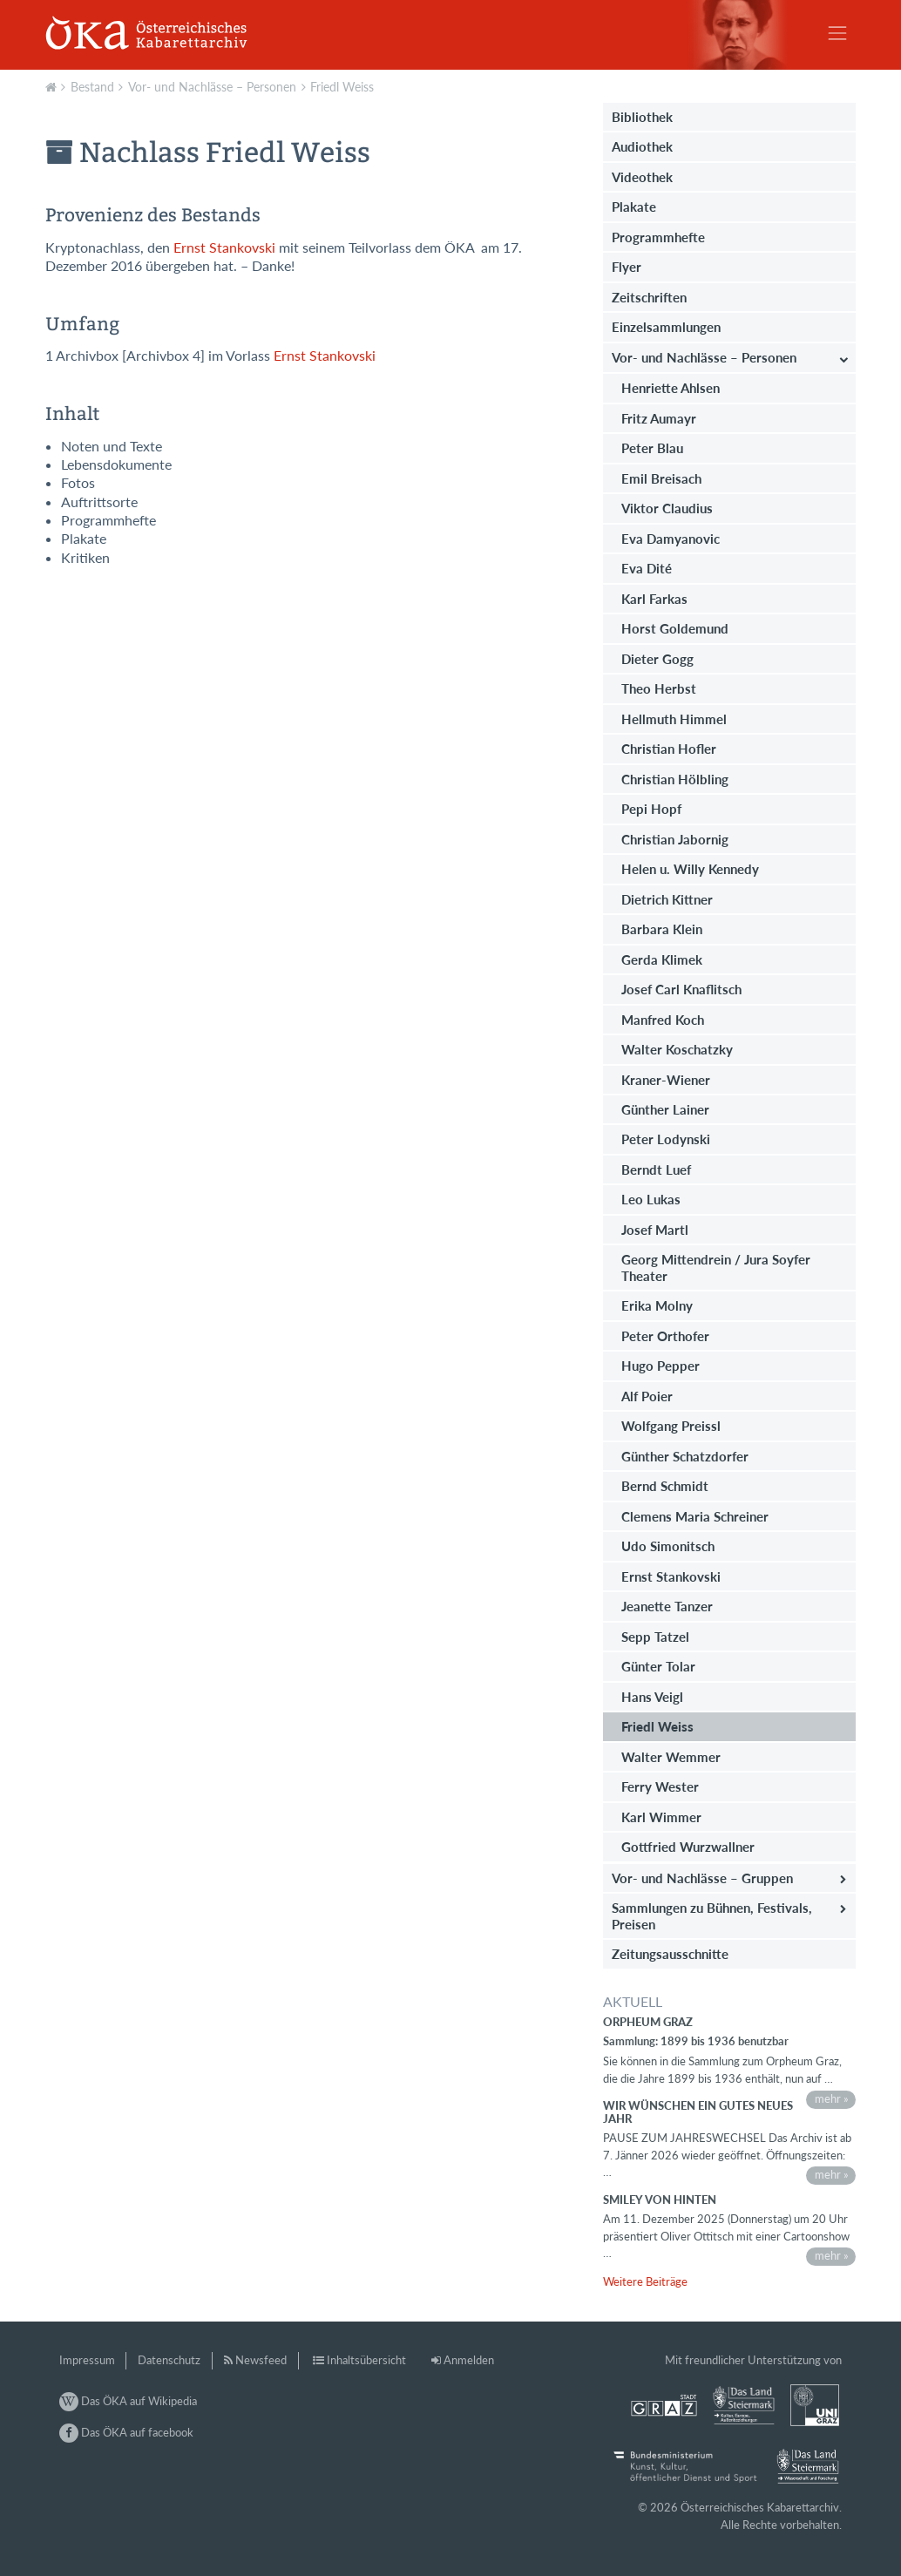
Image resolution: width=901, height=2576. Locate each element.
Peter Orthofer (665, 1336)
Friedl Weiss (342, 86)
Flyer (626, 267)
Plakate (634, 206)
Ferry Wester (660, 1786)
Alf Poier (647, 1396)
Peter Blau (652, 448)
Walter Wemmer (671, 1757)
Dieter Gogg (657, 659)
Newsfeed (261, 2360)
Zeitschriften (649, 297)
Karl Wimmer (661, 1817)
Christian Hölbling (674, 779)
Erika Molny (657, 1305)
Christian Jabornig (674, 839)
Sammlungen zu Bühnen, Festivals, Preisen (712, 1915)
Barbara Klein (661, 929)
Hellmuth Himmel (674, 719)
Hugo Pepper (660, 1365)
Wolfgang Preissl (671, 1426)
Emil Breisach (661, 478)
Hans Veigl (652, 1697)
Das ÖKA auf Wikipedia (128, 2401)
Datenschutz (169, 2360)
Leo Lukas (651, 1199)
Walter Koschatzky (677, 1049)
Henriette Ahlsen (670, 388)
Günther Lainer (665, 1109)
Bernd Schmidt (664, 1486)
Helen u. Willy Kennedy (690, 869)
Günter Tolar (658, 1666)
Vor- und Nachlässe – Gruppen (702, 1878)
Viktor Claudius (667, 508)
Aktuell (53, 85)
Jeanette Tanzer (667, 1606)
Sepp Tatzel (655, 1636)
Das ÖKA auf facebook (126, 2432)
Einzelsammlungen (666, 327)
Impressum (87, 2360)
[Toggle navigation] (837, 33)
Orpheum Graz (648, 2022)
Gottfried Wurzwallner (688, 1846)
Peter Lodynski (665, 1139)
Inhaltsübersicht (366, 2360)
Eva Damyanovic (670, 538)
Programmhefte (658, 237)
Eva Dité (646, 568)
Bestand (92, 86)
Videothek (642, 177)
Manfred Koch (662, 1019)
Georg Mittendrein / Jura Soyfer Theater (715, 1267)
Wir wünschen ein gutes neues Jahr (698, 2111)
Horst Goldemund (674, 628)
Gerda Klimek (661, 959)
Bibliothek (642, 117)
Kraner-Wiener (665, 1080)
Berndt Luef (656, 1169)
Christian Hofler (668, 748)
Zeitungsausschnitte (670, 1954)
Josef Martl (654, 1229)
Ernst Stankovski (224, 247)
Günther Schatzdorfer (685, 1456)
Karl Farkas (654, 599)
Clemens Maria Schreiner (695, 1516)
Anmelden (469, 2360)
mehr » (832, 2098)
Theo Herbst (658, 688)
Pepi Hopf (651, 809)
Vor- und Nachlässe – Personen (212, 86)
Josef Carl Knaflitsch (681, 989)
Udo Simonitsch (668, 1546)
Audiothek (642, 146)
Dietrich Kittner (667, 899)
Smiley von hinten (659, 2200)
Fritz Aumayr (658, 418)
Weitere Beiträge (645, 2281)
